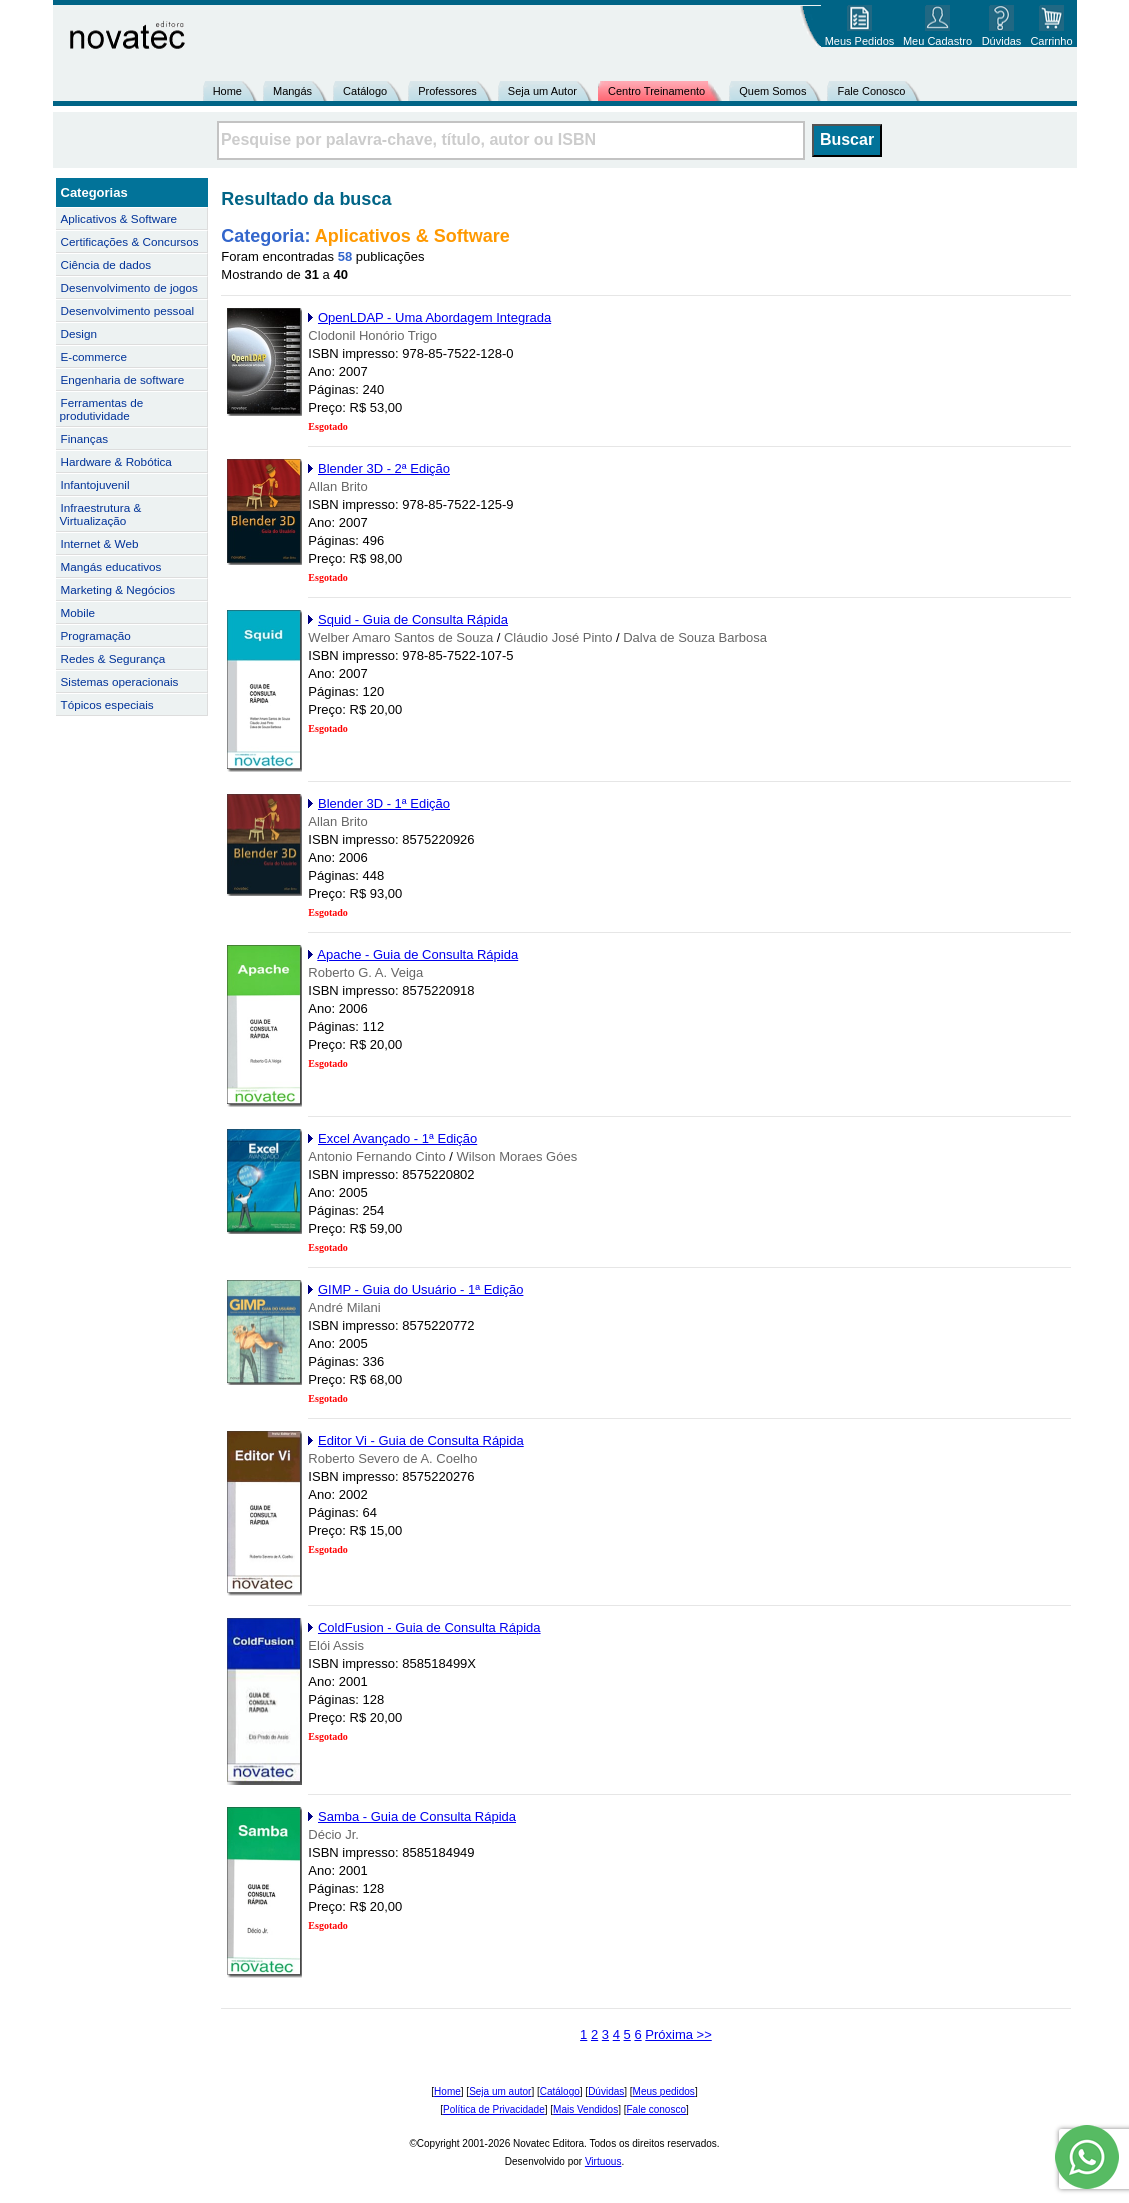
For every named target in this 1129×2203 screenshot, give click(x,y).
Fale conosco (655, 2109)
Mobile (78, 612)
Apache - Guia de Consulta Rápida (417, 954)
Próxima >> (678, 2034)
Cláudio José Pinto (558, 637)
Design (79, 333)
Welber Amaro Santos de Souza (400, 637)
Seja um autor (500, 2091)
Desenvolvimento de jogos (129, 287)
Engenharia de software (123, 379)
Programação (96, 635)
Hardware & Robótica (116, 461)
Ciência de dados (106, 264)
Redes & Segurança (113, 658)
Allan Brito (337, 486)
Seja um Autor (542, 91)
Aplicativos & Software (119, 218)
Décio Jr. (333, 1834)
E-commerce (94, 356)
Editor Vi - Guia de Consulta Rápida (421, 1440)
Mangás (292, 91)
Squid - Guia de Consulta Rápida (413, 619)
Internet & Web (100, 543)
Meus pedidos (664, 2091)
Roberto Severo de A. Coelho (392, 1458)
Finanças (85, 438)
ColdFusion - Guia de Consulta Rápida (429, 1627)
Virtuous (603, 2161)
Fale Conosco (871, 91)
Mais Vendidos (585, 2109)
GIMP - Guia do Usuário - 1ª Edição (420, 1289)
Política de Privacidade (494, 2109)
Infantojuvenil (95, 484)
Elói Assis (336, 1645)
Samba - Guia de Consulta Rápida (417, 1816)
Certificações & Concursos (130, 241)
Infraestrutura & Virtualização (101, 514)
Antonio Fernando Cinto (376, 1156)
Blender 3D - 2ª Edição (384, 468)
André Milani (344, 1307)
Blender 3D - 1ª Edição (384, 803)
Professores (447, 91)
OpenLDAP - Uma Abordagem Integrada (434, 317)
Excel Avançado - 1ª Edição (397, 1138)
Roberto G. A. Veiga (365, 972)
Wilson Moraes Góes (517, 1156)
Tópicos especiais (107, 704)
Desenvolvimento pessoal (128, 310)
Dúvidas (606, 2091)
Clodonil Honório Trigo (372, 335)
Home (227, 91)
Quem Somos (772, 91)
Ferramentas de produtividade (102, 409)
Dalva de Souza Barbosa (695, 637)
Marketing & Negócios (118, 589)
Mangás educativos (111, 566)
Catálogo (365, 91)
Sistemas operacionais (120, 681)
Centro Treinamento (656, 91)
